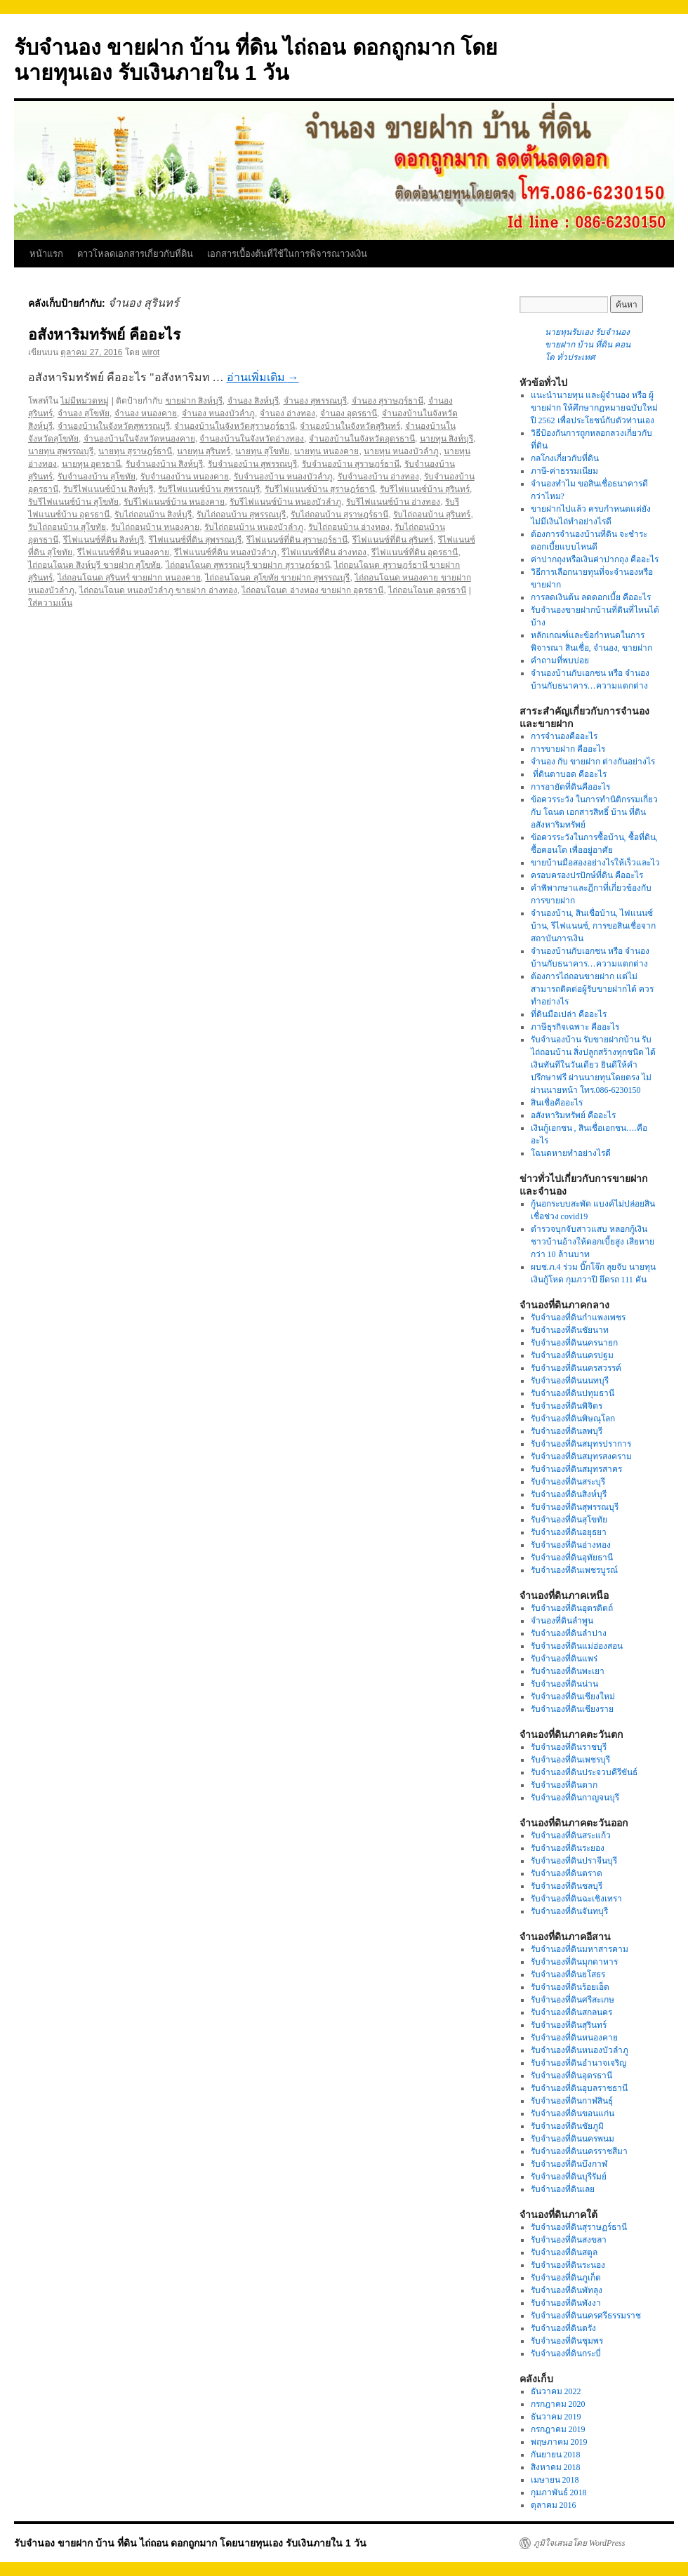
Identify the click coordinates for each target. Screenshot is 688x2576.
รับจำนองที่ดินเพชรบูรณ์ (574, 1570)
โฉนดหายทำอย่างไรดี (571, 1153)
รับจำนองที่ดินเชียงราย (572, 1709)
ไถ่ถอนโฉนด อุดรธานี (427, 590)
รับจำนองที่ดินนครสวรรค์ (576, 1368)
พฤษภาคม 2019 (559, 2442)
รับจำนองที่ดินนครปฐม (572, 1355)
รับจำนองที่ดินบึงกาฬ (569, 2164)
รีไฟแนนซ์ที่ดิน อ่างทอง (324, 552)
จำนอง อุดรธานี (348, 413)
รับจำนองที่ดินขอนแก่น (572, 2113)
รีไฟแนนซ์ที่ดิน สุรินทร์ (392, 540)
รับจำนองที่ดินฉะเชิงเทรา (576, 1899)
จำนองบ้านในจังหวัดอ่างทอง (251, 439)
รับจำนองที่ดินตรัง (563, 2328)
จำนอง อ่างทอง (287, 413)
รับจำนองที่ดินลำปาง (569, 1633)
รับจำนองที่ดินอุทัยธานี (572, 1557)
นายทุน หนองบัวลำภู (401, 451)
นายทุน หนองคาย (326, 451)
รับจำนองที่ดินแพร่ (564, 1659)
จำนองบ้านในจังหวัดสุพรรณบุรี (114, 426)
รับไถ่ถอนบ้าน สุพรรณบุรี (241, 514)
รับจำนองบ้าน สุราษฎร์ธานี (350, 464)
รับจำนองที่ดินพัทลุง (566, 2290)
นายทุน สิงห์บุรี (446, 439)
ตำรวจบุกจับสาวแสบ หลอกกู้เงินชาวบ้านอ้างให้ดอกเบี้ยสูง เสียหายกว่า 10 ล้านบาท (592, 1241)
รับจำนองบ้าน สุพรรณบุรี (252, 464)
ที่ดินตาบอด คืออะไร (569, 774)
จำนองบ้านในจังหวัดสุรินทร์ (350, 426)
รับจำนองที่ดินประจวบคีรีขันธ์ (584, 1772)
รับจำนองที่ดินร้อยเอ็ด (570, 1987)
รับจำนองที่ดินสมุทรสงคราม (581, 1456)
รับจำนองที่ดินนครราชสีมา (579, 2151)
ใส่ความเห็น (50, 603)
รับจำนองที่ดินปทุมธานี (572, 1393)
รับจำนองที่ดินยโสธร (568, 1974)
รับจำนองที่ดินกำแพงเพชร (578, 1317)
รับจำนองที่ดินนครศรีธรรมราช (586, 2316)
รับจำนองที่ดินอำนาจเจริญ (578, 2063)
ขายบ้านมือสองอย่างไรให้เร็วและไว (595, 863)
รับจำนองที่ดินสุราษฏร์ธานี (579, 2227)
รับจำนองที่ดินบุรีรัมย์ (569, 2177)
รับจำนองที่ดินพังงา (566, 2303)
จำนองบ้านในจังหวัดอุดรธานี (362, 439)
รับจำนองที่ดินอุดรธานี (571, 2075)
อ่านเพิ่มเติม (263, 377)
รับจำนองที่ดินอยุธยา (569, 1532)
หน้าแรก (46, 253)
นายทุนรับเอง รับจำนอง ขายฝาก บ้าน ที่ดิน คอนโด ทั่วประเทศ (587, 344)
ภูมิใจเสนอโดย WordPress (579, 2543)
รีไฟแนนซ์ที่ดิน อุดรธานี (414, 552)
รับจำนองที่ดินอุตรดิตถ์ (572, 1608)
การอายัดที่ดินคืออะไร (570, 787)
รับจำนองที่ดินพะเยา (567, 1671)
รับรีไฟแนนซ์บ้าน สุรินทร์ (425, 489)
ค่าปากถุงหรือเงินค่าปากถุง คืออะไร (595, 559)
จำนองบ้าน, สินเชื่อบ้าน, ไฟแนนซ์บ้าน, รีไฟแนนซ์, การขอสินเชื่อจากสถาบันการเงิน (593, 925)
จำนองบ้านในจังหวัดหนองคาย (139, 439)
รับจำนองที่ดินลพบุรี (566, 1431)
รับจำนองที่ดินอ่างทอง (571, 1545)
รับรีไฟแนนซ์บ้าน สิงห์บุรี (108, 489)
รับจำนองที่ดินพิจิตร (566, 1406)
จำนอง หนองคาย (145, 413)
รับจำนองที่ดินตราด (566, 1873)
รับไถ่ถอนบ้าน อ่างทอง (349, 527)
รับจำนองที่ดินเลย (563, 2189)
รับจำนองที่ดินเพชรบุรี (570, 1760)
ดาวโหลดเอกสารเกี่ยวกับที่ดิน (135, 253)
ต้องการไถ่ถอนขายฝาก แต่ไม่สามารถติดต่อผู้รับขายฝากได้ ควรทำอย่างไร (592, 989)
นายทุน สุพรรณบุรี (60, 451)
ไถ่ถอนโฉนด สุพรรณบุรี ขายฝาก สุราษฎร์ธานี (248, 565)
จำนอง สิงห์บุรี (253, 401)
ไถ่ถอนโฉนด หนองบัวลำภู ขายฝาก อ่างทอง (158, 590)
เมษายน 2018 (555, 2480)
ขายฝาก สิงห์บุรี (194, 401)
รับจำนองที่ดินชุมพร (567, 2341)
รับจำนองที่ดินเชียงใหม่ (573, 1696)
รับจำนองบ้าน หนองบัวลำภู (283, 477)
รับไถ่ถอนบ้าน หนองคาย (155, 527)
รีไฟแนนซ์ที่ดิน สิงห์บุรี (103, 540)
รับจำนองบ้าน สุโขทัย (96, 477)
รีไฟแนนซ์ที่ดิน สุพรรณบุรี (195, 540)
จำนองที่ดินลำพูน (562, 1621)
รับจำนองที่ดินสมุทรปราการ (581, 1444)
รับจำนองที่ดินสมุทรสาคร (576, 1469)
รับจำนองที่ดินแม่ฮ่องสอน (577, 1646)
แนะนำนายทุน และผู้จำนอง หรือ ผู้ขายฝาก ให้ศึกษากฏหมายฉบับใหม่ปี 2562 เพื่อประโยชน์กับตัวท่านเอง (594, 407)
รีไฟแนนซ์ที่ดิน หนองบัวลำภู (225, 552)
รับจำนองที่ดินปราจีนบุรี (574, 1861)
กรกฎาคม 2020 (558, 2404)
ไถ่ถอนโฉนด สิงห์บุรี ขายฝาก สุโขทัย (94, 565)
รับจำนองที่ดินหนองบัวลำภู (579, 2050)
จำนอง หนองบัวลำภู (218, 413)
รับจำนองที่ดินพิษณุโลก (573, 1418)
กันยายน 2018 (556, 2454)
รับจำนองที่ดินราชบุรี (569, 1747)
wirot (150, 352)
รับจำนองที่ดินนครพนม (572, 2139)
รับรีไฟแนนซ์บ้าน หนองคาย (174, 502)
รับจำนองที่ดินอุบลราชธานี (579, 2088)
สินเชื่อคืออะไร (557, 1103)
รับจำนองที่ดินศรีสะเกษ (572, 2000)
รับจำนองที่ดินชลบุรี (566, 1886)
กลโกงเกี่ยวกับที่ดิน (565, 458)
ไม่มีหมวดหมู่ (84, 401)
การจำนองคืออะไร (564, 736)
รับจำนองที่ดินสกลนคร (571, 2012)
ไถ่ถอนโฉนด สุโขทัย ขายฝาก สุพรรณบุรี (277, 578)
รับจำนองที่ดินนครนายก (574, 1343)
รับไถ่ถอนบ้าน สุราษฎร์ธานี (339, 514)
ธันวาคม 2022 (556, 2391)
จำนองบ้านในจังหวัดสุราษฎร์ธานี (234, 426)
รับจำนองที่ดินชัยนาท (570, 1330)
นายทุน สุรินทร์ (203, 451)
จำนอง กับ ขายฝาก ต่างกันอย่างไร (593, 761)
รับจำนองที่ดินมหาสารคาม (579, 1949)
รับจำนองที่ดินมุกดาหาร (574, 1962)
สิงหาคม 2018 (556, 2467)
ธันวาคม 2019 (556, 2417)
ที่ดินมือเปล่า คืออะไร (569, 1014)
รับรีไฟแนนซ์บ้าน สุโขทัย (73, 502)
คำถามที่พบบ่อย (560, 660)
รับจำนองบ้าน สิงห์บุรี (164, 464)
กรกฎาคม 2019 (558, 2429)
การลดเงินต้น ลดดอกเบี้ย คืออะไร (591, 597)
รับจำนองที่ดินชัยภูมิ (567, 2126)
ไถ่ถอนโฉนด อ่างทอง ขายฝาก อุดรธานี (312, 590)
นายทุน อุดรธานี (91, 464)
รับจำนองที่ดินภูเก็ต (566, 2278)
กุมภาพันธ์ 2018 (559, 2492)
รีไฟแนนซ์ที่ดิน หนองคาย (123, 552)
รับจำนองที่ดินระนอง (568, 2265)
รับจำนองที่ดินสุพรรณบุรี (574, 1507)
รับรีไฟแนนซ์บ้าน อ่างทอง (393, 502)
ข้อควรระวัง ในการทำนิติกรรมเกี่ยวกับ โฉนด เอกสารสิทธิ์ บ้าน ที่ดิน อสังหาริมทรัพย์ (594, 812)
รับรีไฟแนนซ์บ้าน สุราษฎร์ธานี (320, 489)
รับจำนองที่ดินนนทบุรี (570, 1381)
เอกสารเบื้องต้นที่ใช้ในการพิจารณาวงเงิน (287, 253)
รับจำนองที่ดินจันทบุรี (569, 1911)
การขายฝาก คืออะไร (569, 749)
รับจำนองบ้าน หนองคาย (184, 477)
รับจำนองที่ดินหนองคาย (574, 2038)
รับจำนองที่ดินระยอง (567, 1848)
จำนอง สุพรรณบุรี (315, 401)
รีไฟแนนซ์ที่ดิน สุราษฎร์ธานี (297, 540)
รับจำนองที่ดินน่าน (564, 1684)
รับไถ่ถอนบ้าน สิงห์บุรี (153, 514)
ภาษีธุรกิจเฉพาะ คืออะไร (575, 1027)
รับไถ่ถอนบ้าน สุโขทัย (67, 527)
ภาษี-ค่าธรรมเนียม (564, 471)
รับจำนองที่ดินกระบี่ (566, 2353)
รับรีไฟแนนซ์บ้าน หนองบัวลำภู (285, 502)
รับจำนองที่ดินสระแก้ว (571, 1835)
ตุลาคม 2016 (553, 2505)
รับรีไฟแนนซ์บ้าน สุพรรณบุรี (209, 489)
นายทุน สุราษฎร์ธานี (135, 451)
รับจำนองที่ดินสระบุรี (568, 1482)
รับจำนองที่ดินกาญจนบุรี (575, 1797)
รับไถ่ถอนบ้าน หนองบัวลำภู (253, 527)
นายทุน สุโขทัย (262, 451)
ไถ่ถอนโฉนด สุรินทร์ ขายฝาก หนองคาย (129, 578)
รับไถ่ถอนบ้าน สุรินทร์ (431, 514)
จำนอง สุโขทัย (84, 413)
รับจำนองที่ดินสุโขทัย (569, 1520)
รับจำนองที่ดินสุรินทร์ (569, 2025)
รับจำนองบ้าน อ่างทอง (378, 477)
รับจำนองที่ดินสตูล (564, 2252)
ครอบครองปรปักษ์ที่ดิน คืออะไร (587, 875)
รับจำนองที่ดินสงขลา (569, 2240)
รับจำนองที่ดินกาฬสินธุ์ (572, 2101)
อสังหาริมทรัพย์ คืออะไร (104, 334)
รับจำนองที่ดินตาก (564, 1785)
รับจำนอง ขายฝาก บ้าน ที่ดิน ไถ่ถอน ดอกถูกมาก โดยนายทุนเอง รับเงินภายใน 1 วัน (190, 2543)
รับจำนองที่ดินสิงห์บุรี (569, 1494)
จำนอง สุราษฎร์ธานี (387, 401)
